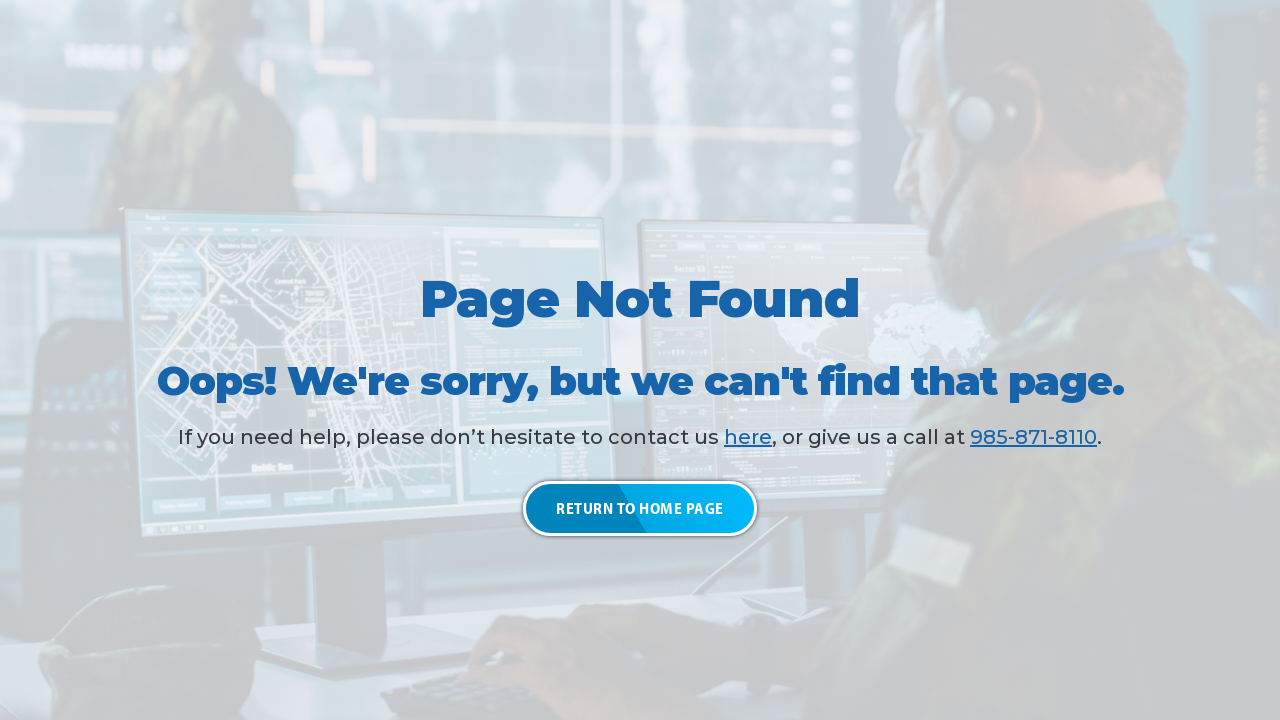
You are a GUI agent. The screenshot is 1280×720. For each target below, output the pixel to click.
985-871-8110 (1033, 437)
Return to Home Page (640, 508)
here (748, 437)
